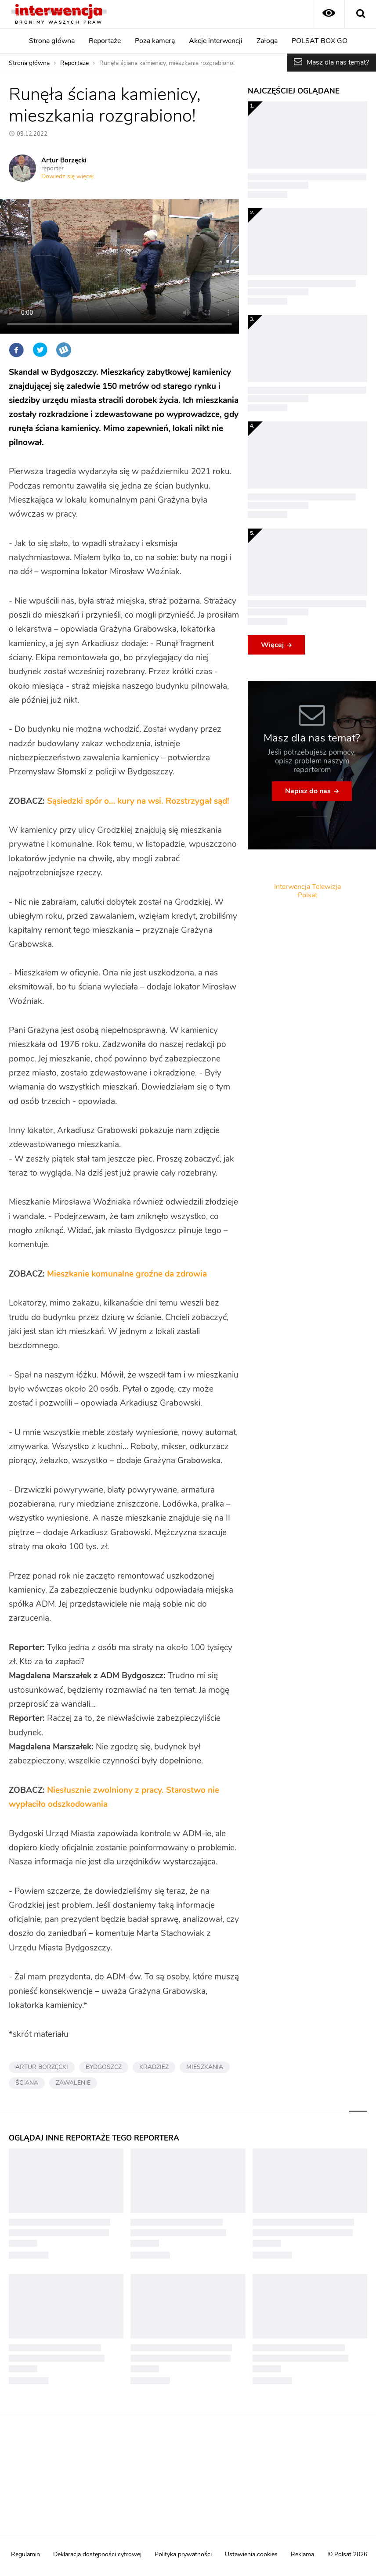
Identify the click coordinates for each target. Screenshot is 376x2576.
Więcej (272, 644)
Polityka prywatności (183, 2554)
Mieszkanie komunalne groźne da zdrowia (127, 1274)
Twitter (40, 349)
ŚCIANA (26, 2083)
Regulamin (25, 2554)
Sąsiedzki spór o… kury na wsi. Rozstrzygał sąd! (138, 801)
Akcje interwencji (215, 40)
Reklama (302, 2554)
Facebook (16, 349)
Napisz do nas (308, 791)
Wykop (63, 349)
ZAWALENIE (73, 2083)
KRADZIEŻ (154, 2067)
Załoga (267, 40)
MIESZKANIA (204, 2067)
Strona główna (52, 40)
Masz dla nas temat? (338, 62)
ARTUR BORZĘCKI (41, 2067)
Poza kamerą (155, 40)
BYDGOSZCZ (104, 2067)
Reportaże (105, 40)
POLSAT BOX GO (319, 40)
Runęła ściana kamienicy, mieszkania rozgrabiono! (167, 63)
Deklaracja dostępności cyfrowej (97, 2554)
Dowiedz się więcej (67, 176)
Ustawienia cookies (251, 2554)
